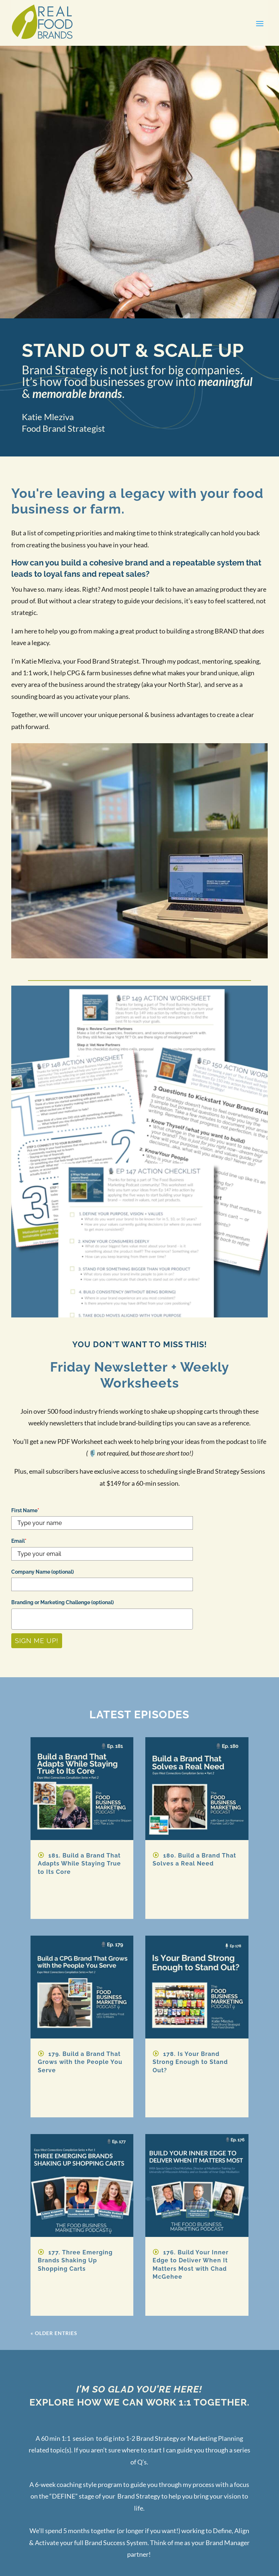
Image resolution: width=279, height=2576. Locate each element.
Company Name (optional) (42, 1572)
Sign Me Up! (36, 1641)
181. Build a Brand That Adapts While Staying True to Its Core (79, 1863)
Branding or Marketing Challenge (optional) (62, 1602)
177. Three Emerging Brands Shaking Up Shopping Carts (75, 2260)
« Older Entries (54, 2333)
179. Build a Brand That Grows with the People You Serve (80, 2062)
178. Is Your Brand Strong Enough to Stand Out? (190, 2062)
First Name (25, 1510)
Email (19, 1541)
